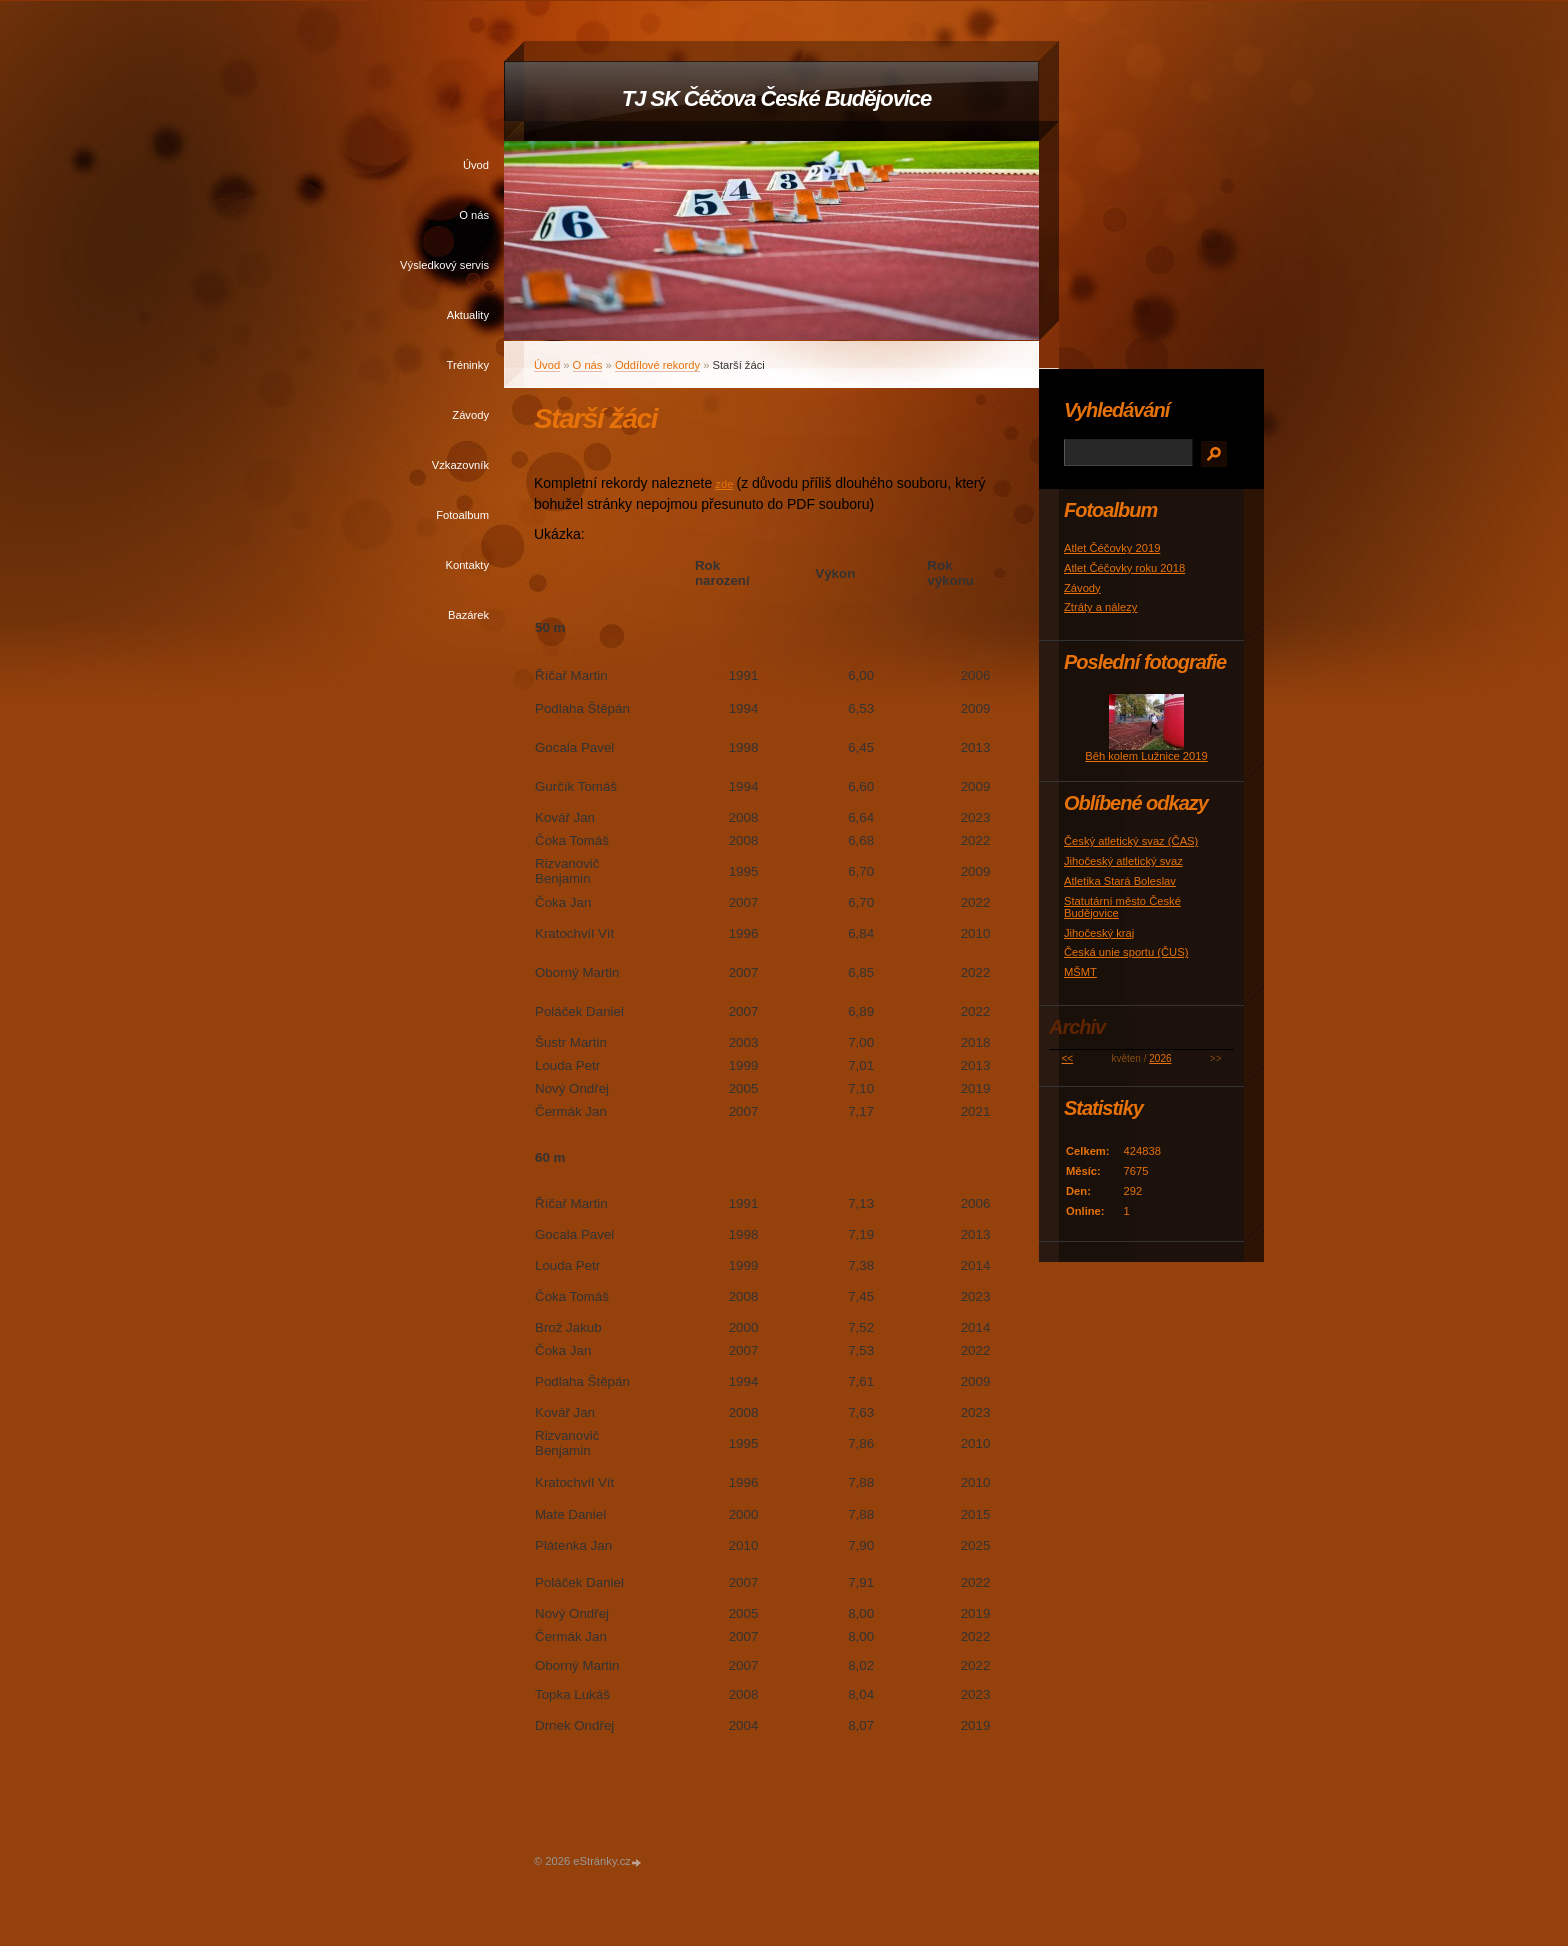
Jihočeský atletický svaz (1123, 861)
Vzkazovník (460, 465)
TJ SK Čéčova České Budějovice (776, 98)
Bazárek (468, 615)
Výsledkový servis (444, 265)
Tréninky (468, 365)
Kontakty (467, 565)
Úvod (476, 165)
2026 (1160, 1058)
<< (1068, 1058)
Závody (470, 415)
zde (724, 484)
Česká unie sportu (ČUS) (1126, 952)
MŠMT (1080, 972)
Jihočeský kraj (1099, 933)
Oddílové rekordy (657, 365)
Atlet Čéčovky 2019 (1112, 548)
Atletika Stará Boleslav (1120, 881)
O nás (474, 215)
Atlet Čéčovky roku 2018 (1124, 568)
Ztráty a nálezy (1100, 607)
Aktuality (468, 315)
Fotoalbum (462, 515)
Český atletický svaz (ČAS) (1131, 841)
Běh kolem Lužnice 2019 (1146, 756)
